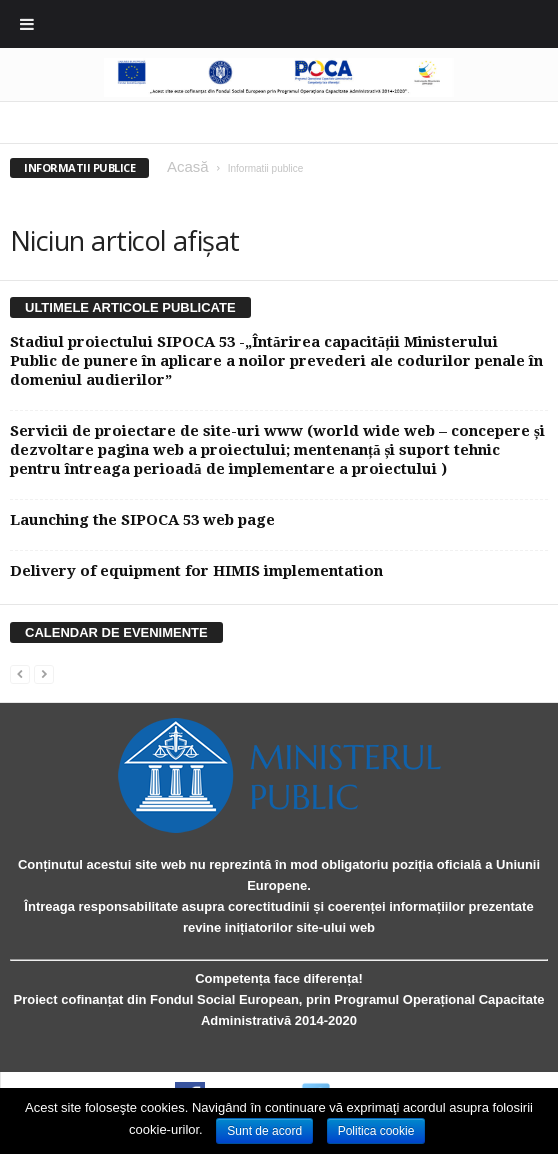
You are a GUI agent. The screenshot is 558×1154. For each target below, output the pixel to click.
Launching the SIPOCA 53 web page (142, 520)
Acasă (188, 166)
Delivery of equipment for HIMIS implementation (196, 571)
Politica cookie (376, 1131)
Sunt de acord (264, 1131)
